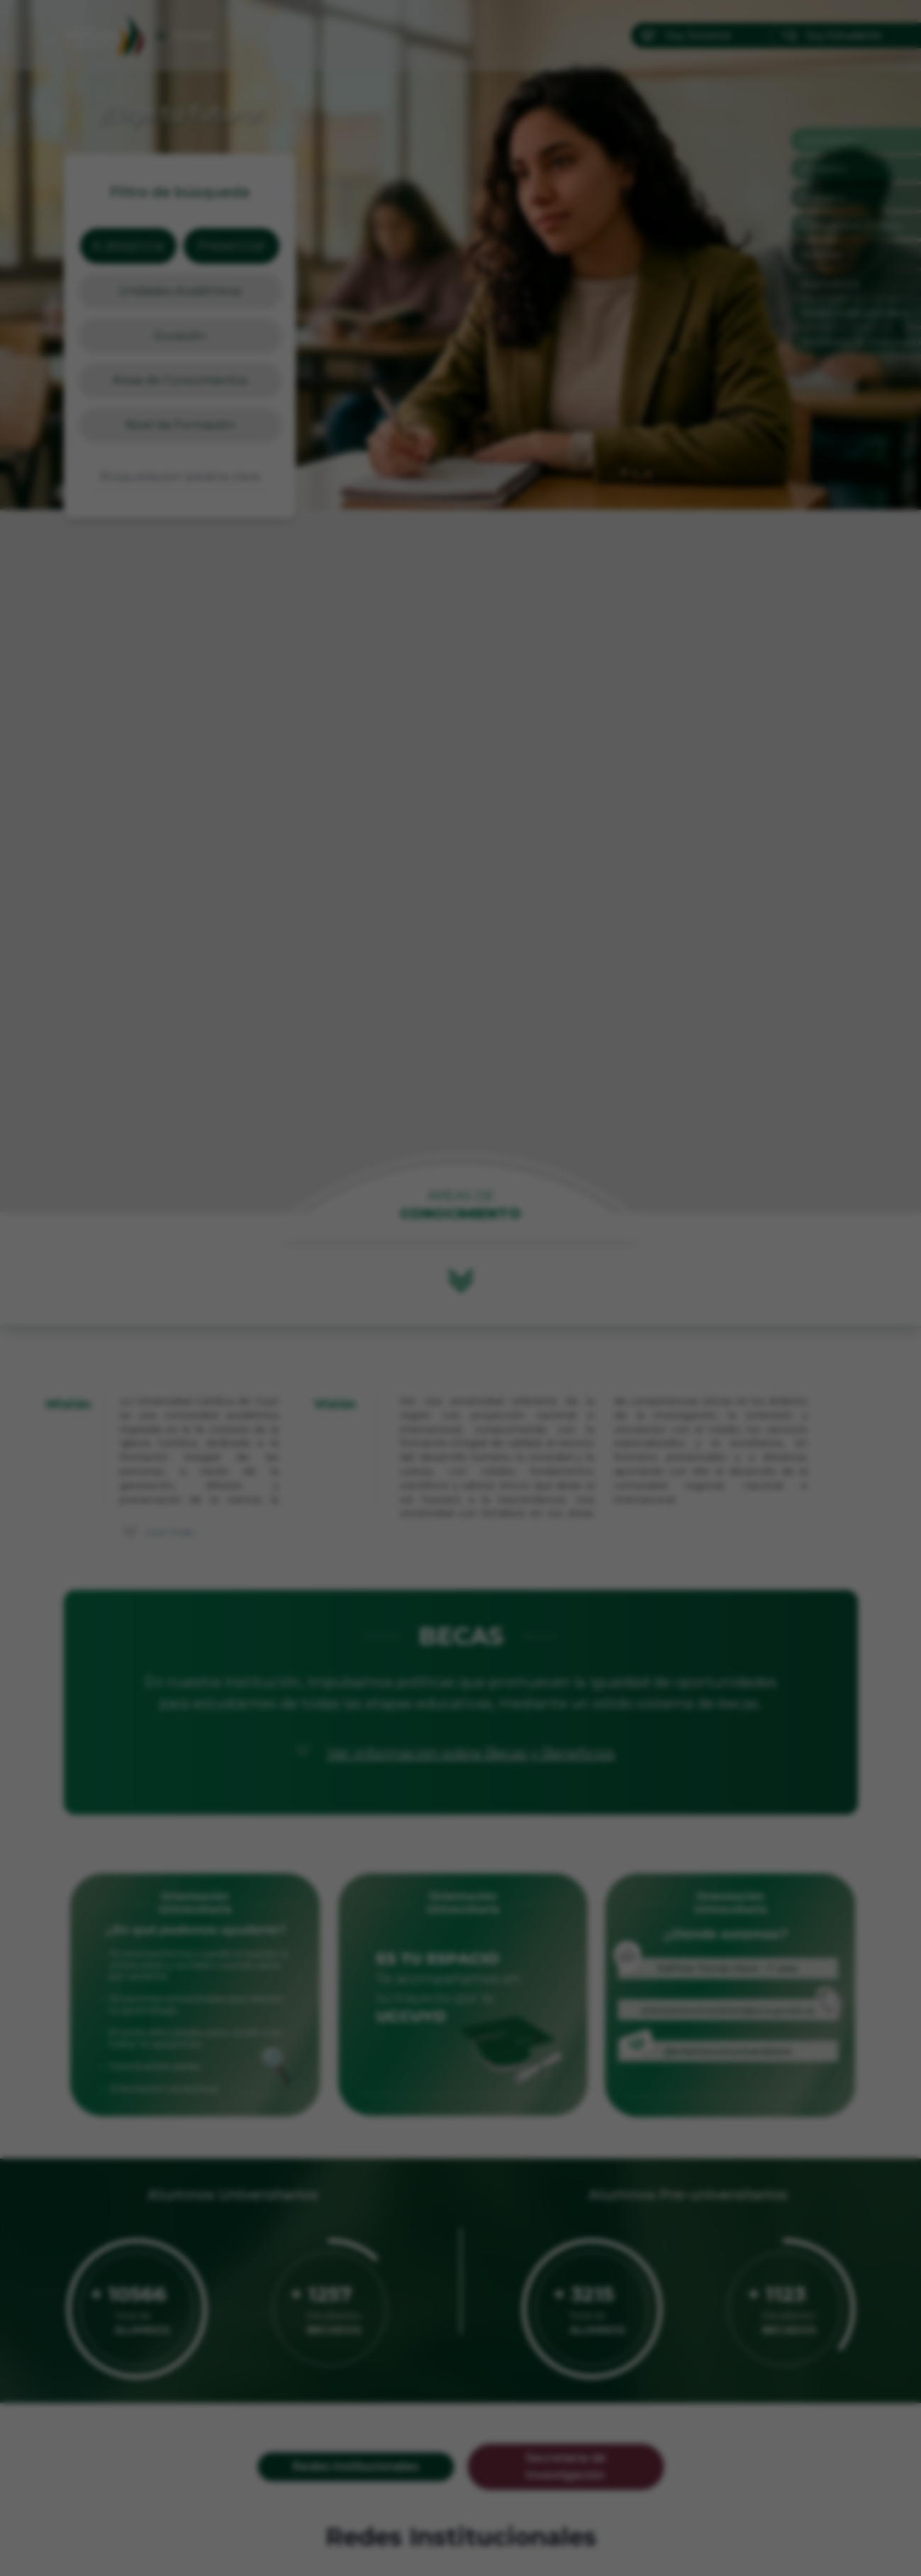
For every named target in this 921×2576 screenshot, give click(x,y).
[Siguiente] (612, 1288)
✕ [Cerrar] (612, 1089)
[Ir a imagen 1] (454, 1492)
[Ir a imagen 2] (467, 1492)
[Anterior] (309, 1288)
